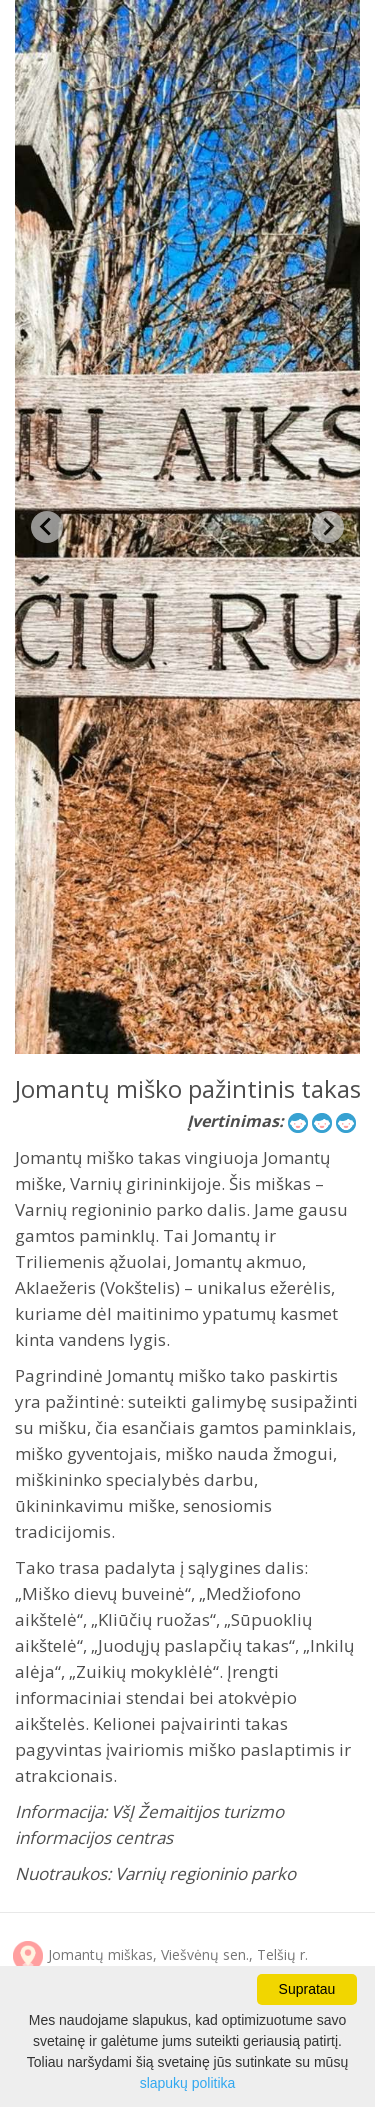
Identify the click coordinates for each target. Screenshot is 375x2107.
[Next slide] (328, 527)
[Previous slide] (47, 527)
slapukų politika (188, 2083)
